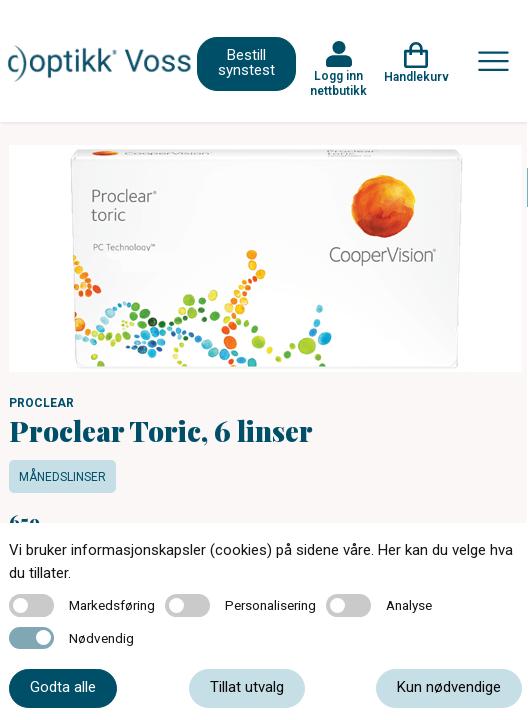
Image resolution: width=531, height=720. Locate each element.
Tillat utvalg (247, 687)
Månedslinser (62, 477)
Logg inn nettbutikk (338, 83)
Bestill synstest (246, 62)
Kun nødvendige (449, 687)
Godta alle (63, 687)
